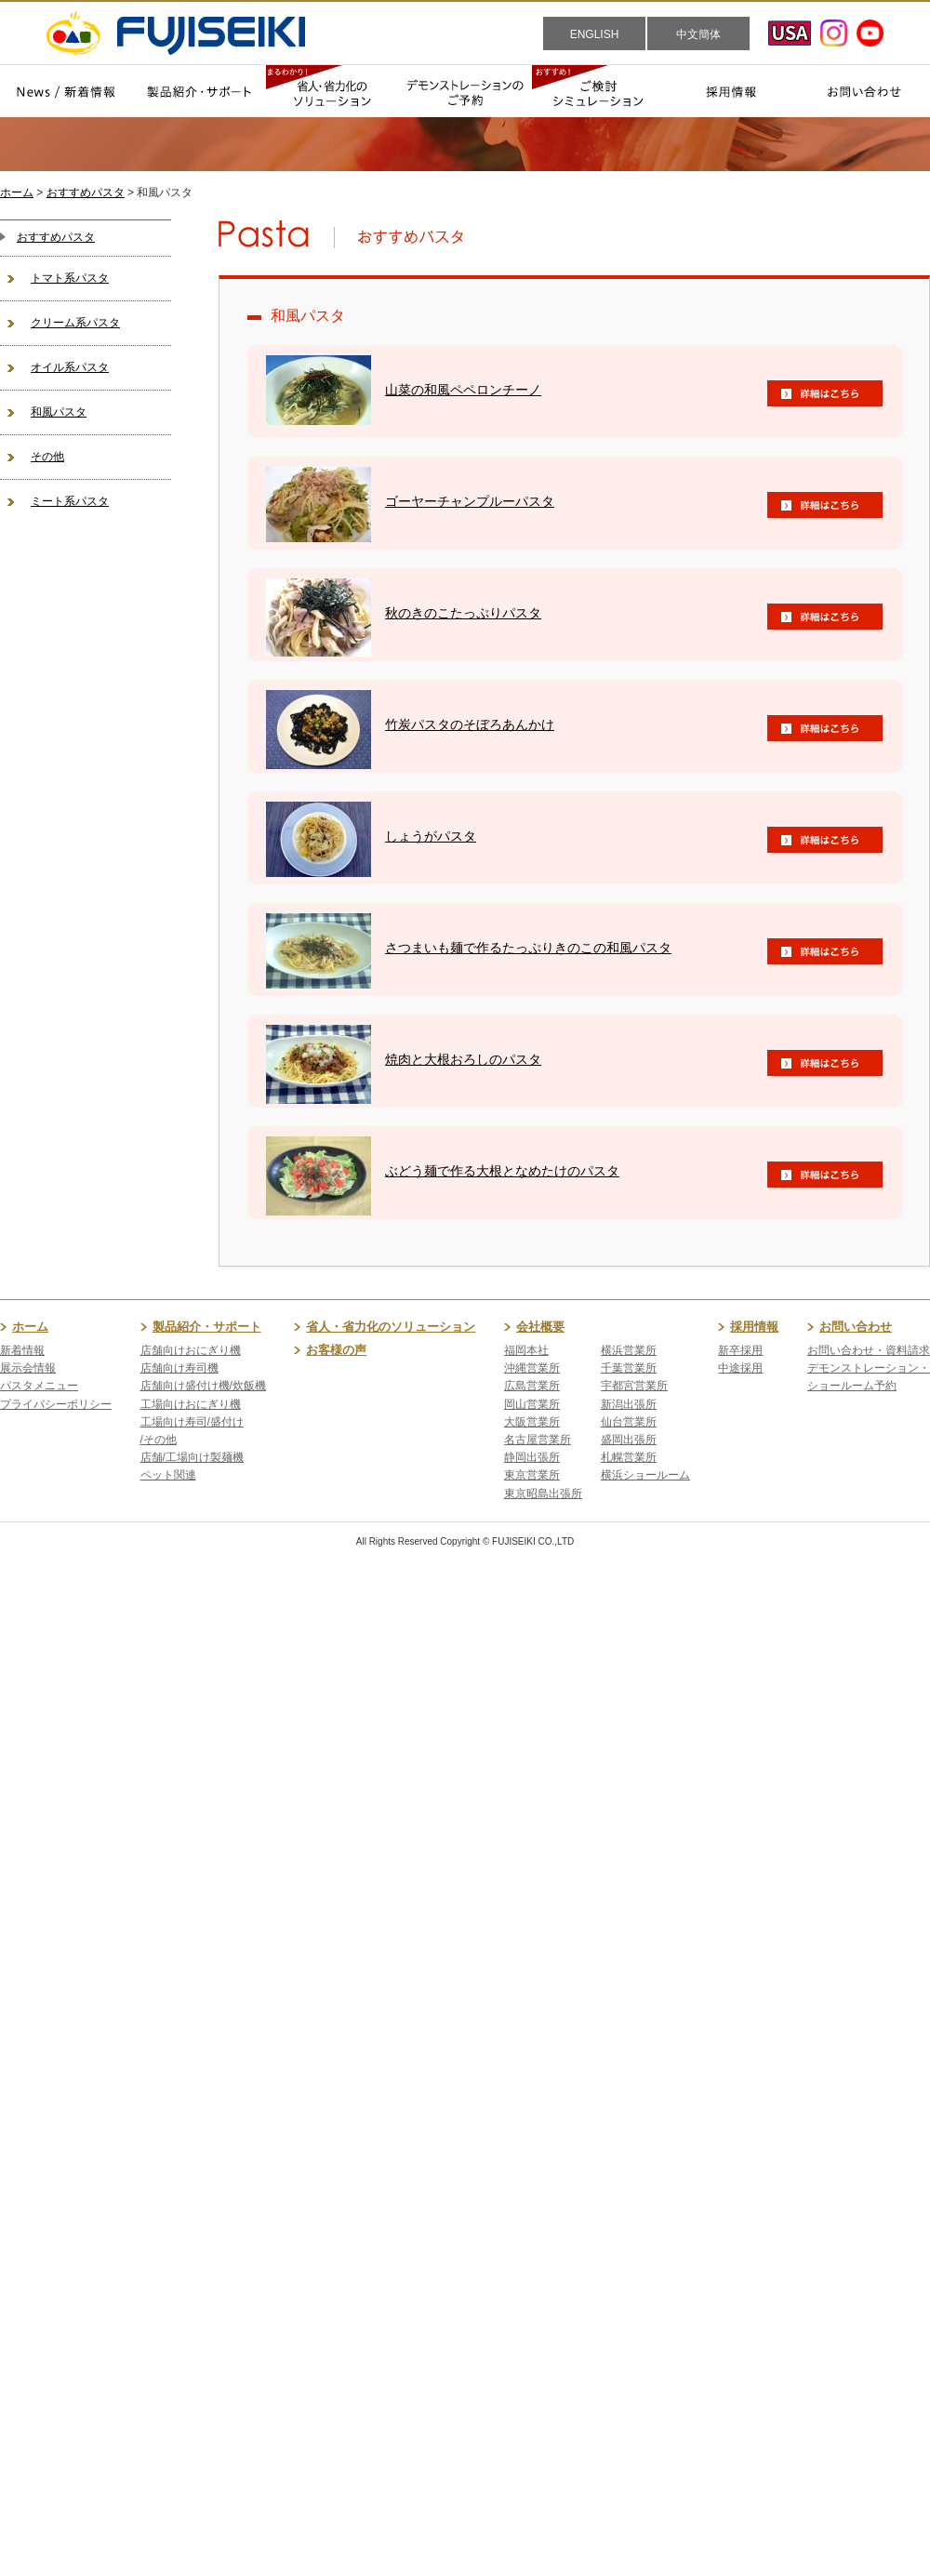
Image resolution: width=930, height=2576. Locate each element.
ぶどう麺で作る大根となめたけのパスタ (502, 1170)
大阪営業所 (532, 1421)
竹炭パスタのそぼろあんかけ (469, 724)
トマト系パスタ (70, 278)
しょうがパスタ (430, 836)
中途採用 (740, 1367)
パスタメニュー (39, 1385)
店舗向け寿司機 (179, 1367)
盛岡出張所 (629, 1439)
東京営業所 (532, 1474)
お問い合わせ (855, 1327)
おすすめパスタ (85, 192)
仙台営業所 (629, 1421)
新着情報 (22, 1350)
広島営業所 (532, 1385)
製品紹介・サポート (207, 1327)
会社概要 (540, 1327)
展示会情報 (28, 1367)
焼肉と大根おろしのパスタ (463, 1059)
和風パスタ (58, 411)
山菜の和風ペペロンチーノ (463, 389)
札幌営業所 (629, 1457)
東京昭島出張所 (543, 1493)
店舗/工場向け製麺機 (192, 1457)
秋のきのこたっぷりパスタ (463, 612)
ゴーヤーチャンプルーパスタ (469, 501)
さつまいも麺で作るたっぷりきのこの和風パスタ (528, 947)
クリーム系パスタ (75, 322)
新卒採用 (740, 1350)
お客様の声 (336, 1350)
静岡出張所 (532, 1457)
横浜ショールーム (645, 1474)
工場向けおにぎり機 (190, 1404)
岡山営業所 (532, 1404)
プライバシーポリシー (56, 1404)
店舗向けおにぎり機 (190, 1350)
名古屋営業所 (537, 1439)
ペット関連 (168, 1474)
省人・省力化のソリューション (390, 1327)
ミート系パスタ (70, 501)
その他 (47, 456)
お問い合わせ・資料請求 (868, 1350)
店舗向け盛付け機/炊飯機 (203, 1385)
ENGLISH (594, 34)
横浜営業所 (629, 1350)
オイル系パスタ (70, 367)
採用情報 (754, 1327)
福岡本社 (526, 1350)
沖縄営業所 (532, 1367)
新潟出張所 (629, 1404)
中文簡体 (698, 34)
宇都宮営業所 (634, 1385)
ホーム (16, 192)
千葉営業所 (629, 1367)
